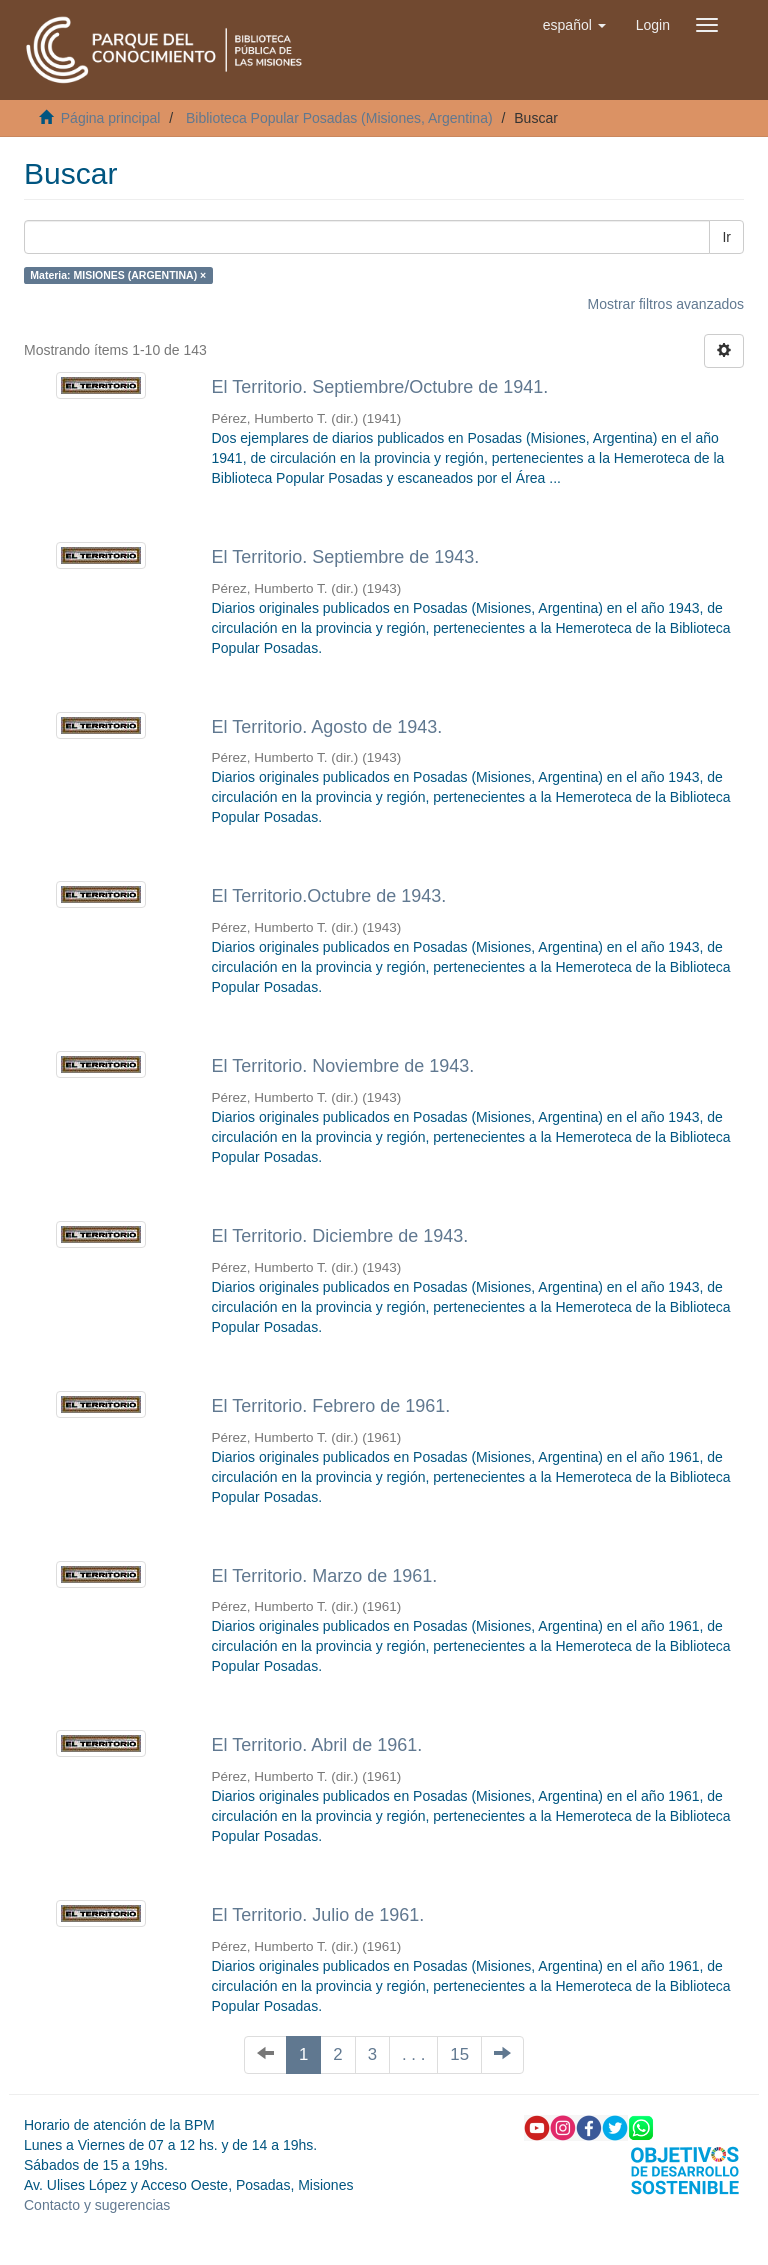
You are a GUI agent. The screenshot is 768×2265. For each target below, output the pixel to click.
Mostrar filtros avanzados (666, 304)
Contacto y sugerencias (97, 2205)
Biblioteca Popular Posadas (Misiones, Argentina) (339, 118)
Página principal (111, 118)
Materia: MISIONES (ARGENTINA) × (118, 275)
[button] (574, 25)
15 (459, 2054)
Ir (726, 237)
